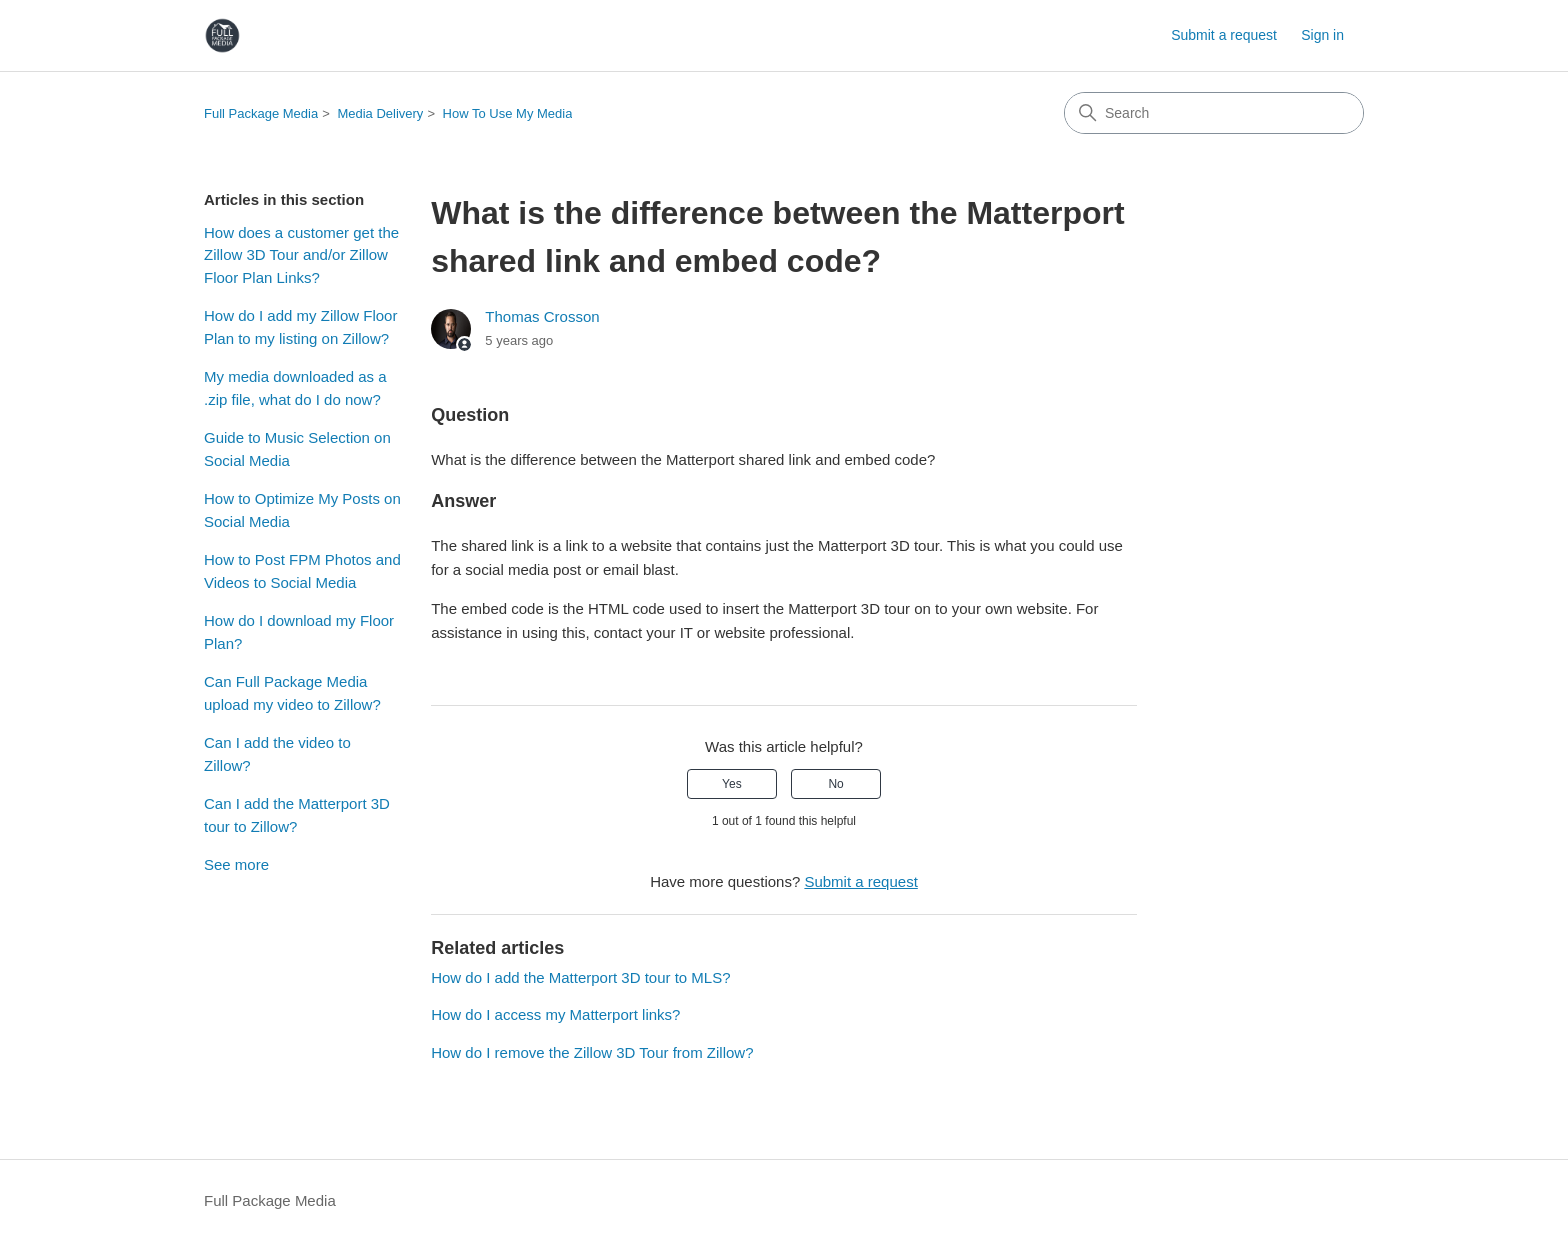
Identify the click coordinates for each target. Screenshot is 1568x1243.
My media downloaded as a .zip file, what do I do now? (295, 388)
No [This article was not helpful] (835, 784)
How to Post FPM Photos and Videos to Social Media (302, 571)
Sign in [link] (1322, 35)
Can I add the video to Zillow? (277, 754)
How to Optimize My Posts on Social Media (302, 510)
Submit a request (1224, 35)
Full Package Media (261, 113)
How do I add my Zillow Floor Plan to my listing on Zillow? (300, 327)
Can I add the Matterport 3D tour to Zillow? (297, 815)
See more (236, 864)
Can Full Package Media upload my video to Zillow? (292, 693)
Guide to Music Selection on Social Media (297, 449)
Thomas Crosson (542, 316)
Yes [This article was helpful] (732, 784)
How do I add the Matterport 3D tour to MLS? (580, 977)
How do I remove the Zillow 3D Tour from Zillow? (592, 1052)
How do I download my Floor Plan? (299, 632)
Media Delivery (380, 113)
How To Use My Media (508, 113)
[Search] (1214, 113)
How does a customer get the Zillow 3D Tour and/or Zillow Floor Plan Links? (301, 255)
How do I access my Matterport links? (555, 1014)
